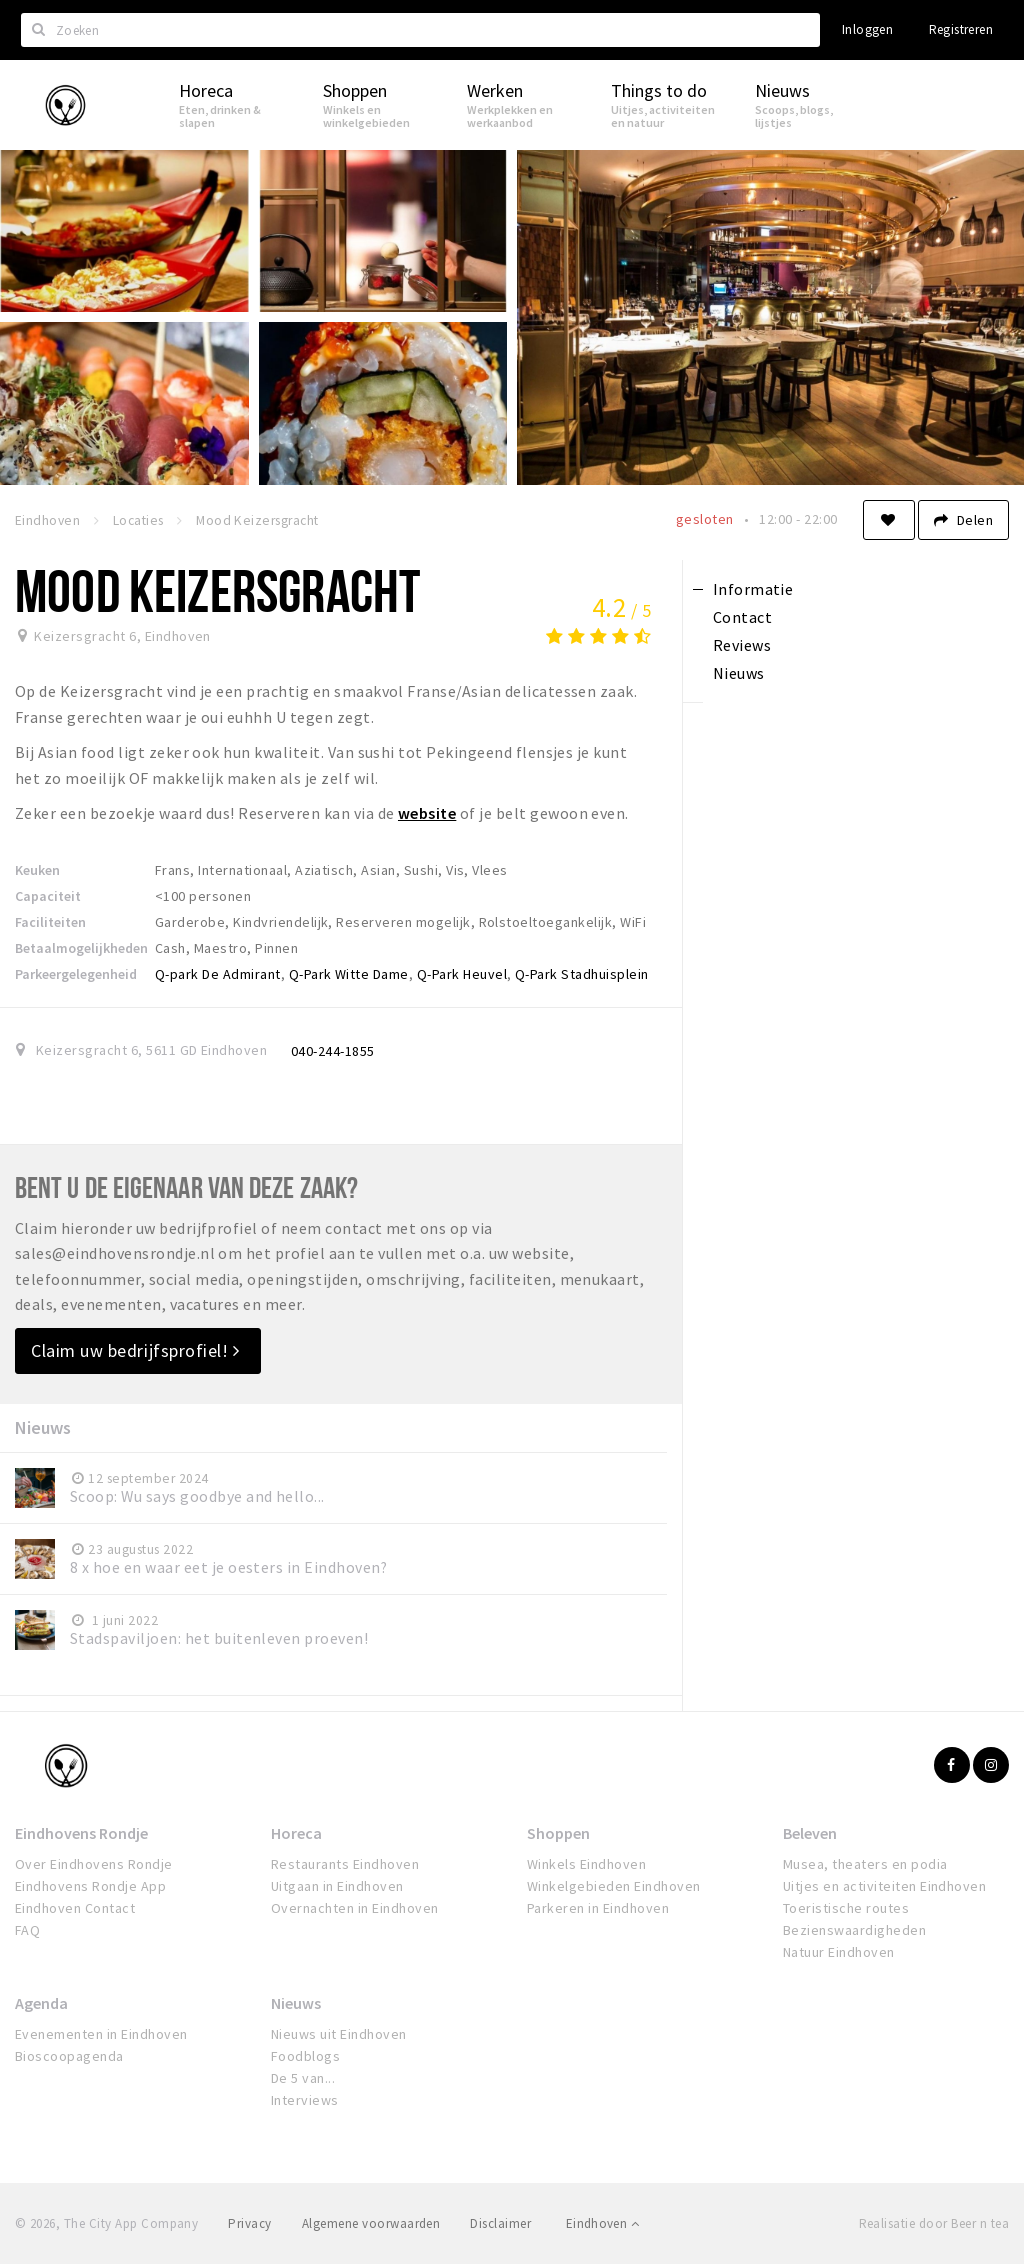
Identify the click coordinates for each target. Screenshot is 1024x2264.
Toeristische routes (846, 1908)
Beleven (810, 1833)
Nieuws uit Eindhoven (339, 2034)
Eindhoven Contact (75, 1908)
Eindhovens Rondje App (90, 1886)
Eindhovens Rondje (81, 1833)
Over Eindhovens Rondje (94, 1864)
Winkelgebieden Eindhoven (614, 1886)
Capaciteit (48, 896)
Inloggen (867, 29)
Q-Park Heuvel (462, 974)
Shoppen (558, 1833)
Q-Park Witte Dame (349, 974)
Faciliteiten (50, 922)
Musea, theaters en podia (865, 1864)
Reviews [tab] (742, 645)
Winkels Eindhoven (586, 1864)
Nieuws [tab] (739, 673)
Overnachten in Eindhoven (355, 1908)
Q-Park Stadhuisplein (582, 974)
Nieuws (296, 2003)
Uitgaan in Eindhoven (337, 1886)
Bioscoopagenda (69, 2056)
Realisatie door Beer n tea (934, 2223)
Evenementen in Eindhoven (101, 2034)
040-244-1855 (333, 1051)
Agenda (41, 2003)
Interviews (305, 2100)
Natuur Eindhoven (839, 1952)
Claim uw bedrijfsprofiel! (135, 1350)
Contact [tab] (742, 617)
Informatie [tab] (753, 589)
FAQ (27, 1930)
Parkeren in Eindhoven (598, 1908)
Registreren (961, 29)
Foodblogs (305, 2056)
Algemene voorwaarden (371, 2223)
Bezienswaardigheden (854, 1930)
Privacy (249, 2223)
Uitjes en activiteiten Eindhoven (884, 1886)
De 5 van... (303, 2078)
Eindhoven (602, 2223)
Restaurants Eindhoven (345, 1864)
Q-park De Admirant (218, 974)
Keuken (37, 870)
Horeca (296, 1833)
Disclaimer (500, 2223)
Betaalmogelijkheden (81, 948)
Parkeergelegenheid (76, 974)
